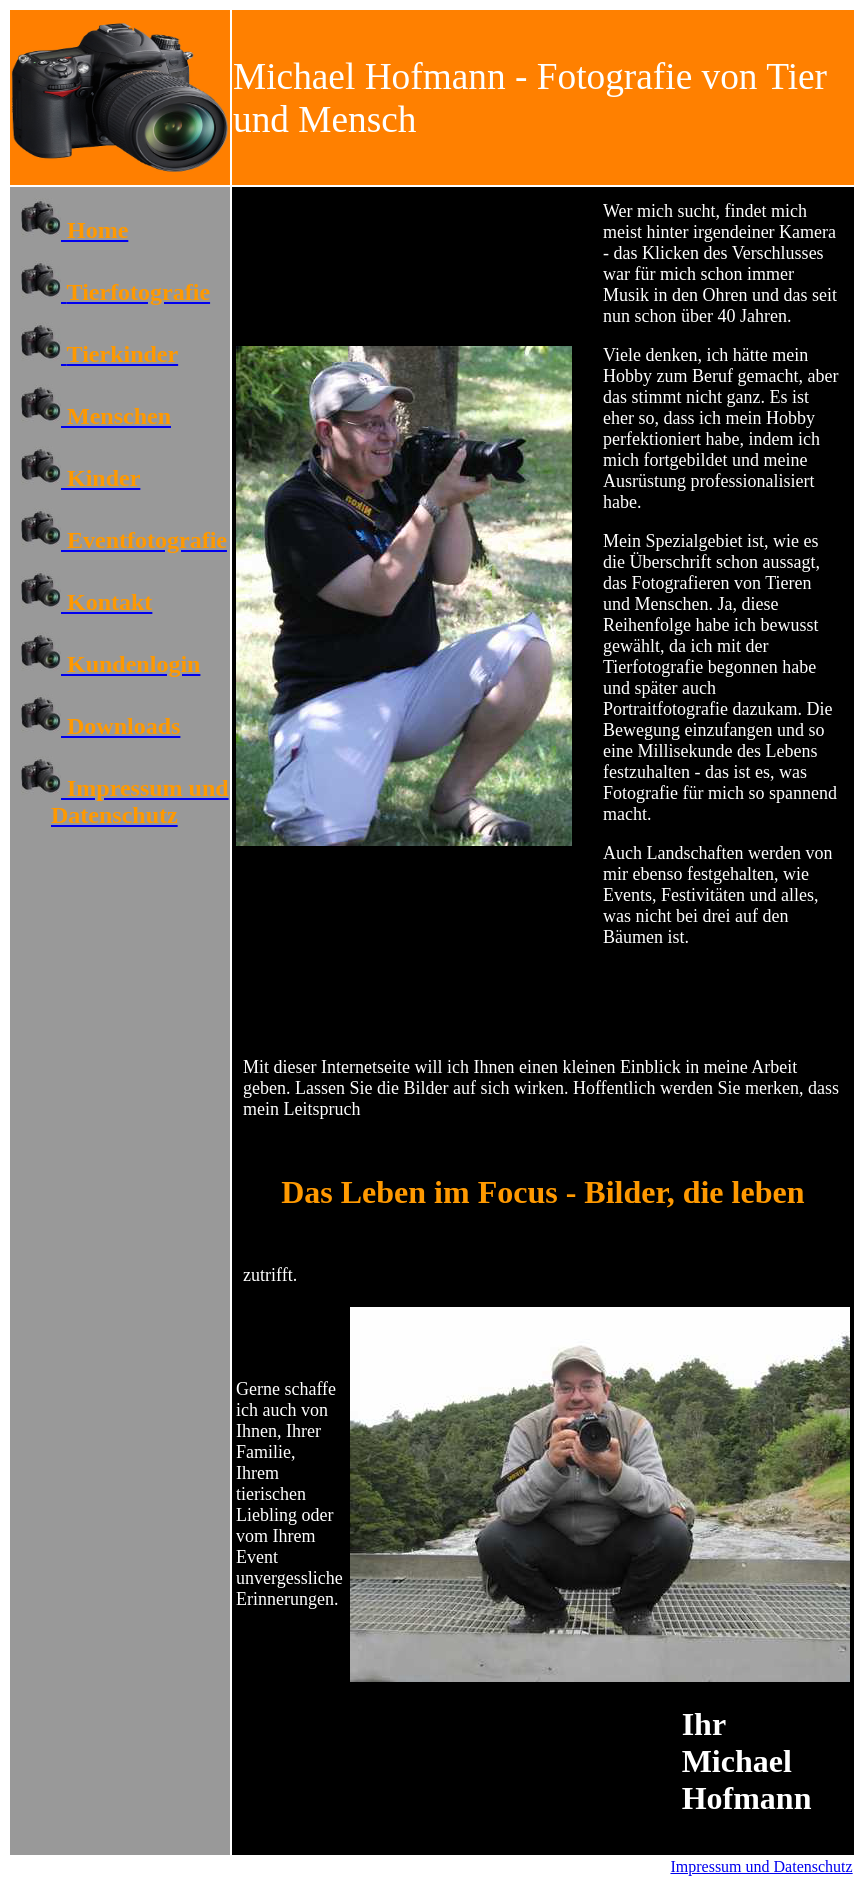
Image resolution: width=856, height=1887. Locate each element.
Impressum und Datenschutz (761, 1866)
